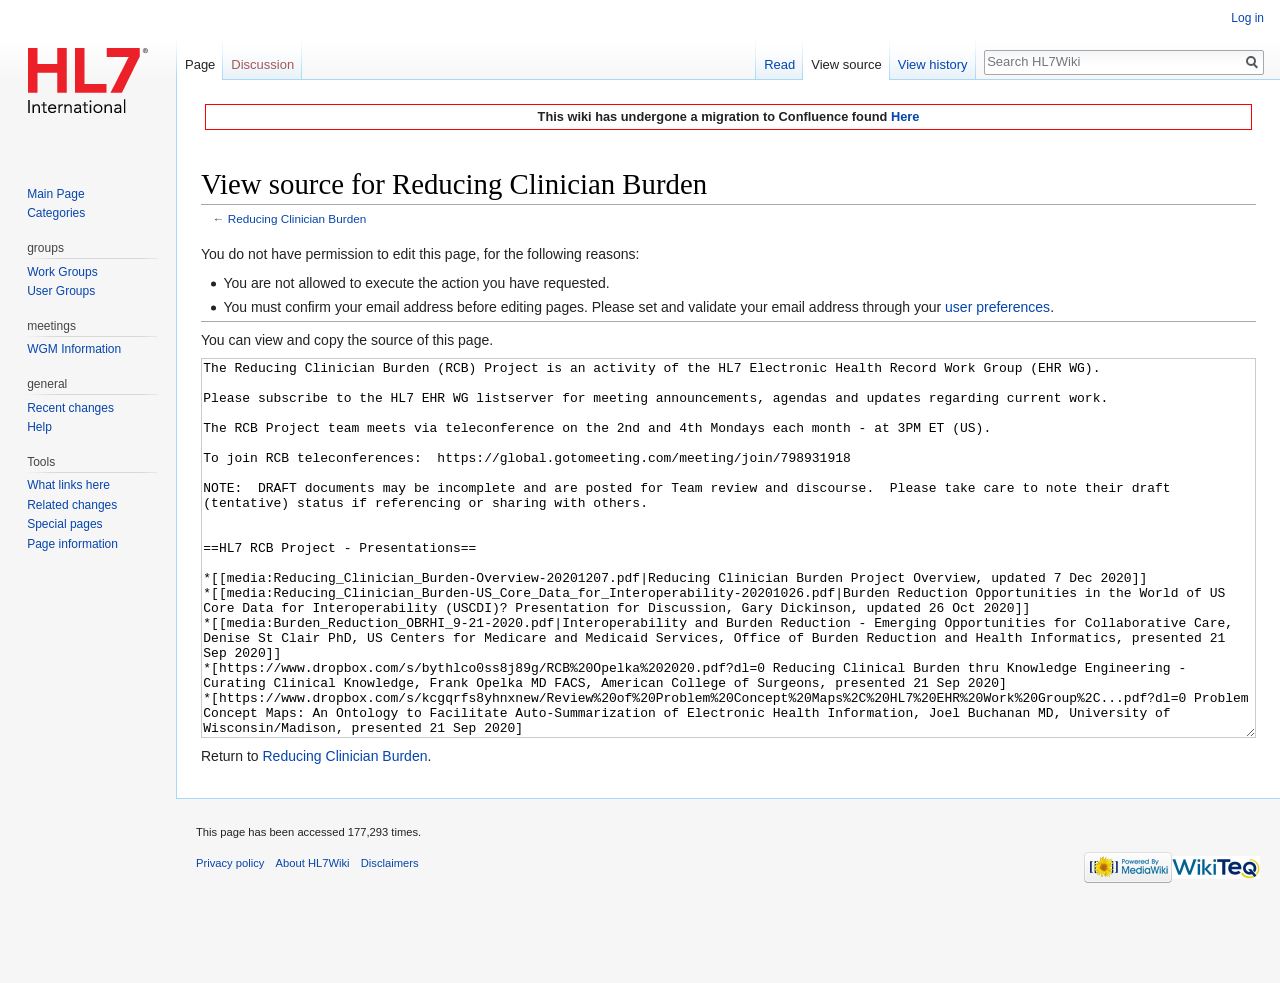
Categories (56, 213)
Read (779, 64)
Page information (72, 544)
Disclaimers (390, 938)
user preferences (997, 307)
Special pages (64, 524)
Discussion (262, 64)
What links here (68, 485)
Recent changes (70, 408)
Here (905, 116)
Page (200, 64)
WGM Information (74, 349)
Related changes (72, 505)
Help (39, 427)
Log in (1247, 18)
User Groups (61, 291)
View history (933, 64)
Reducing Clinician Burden (297, 218)
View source (846, 64)
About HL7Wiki (313, 938)
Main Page (55, 194)
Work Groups (62, 272)
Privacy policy (230, 938)
